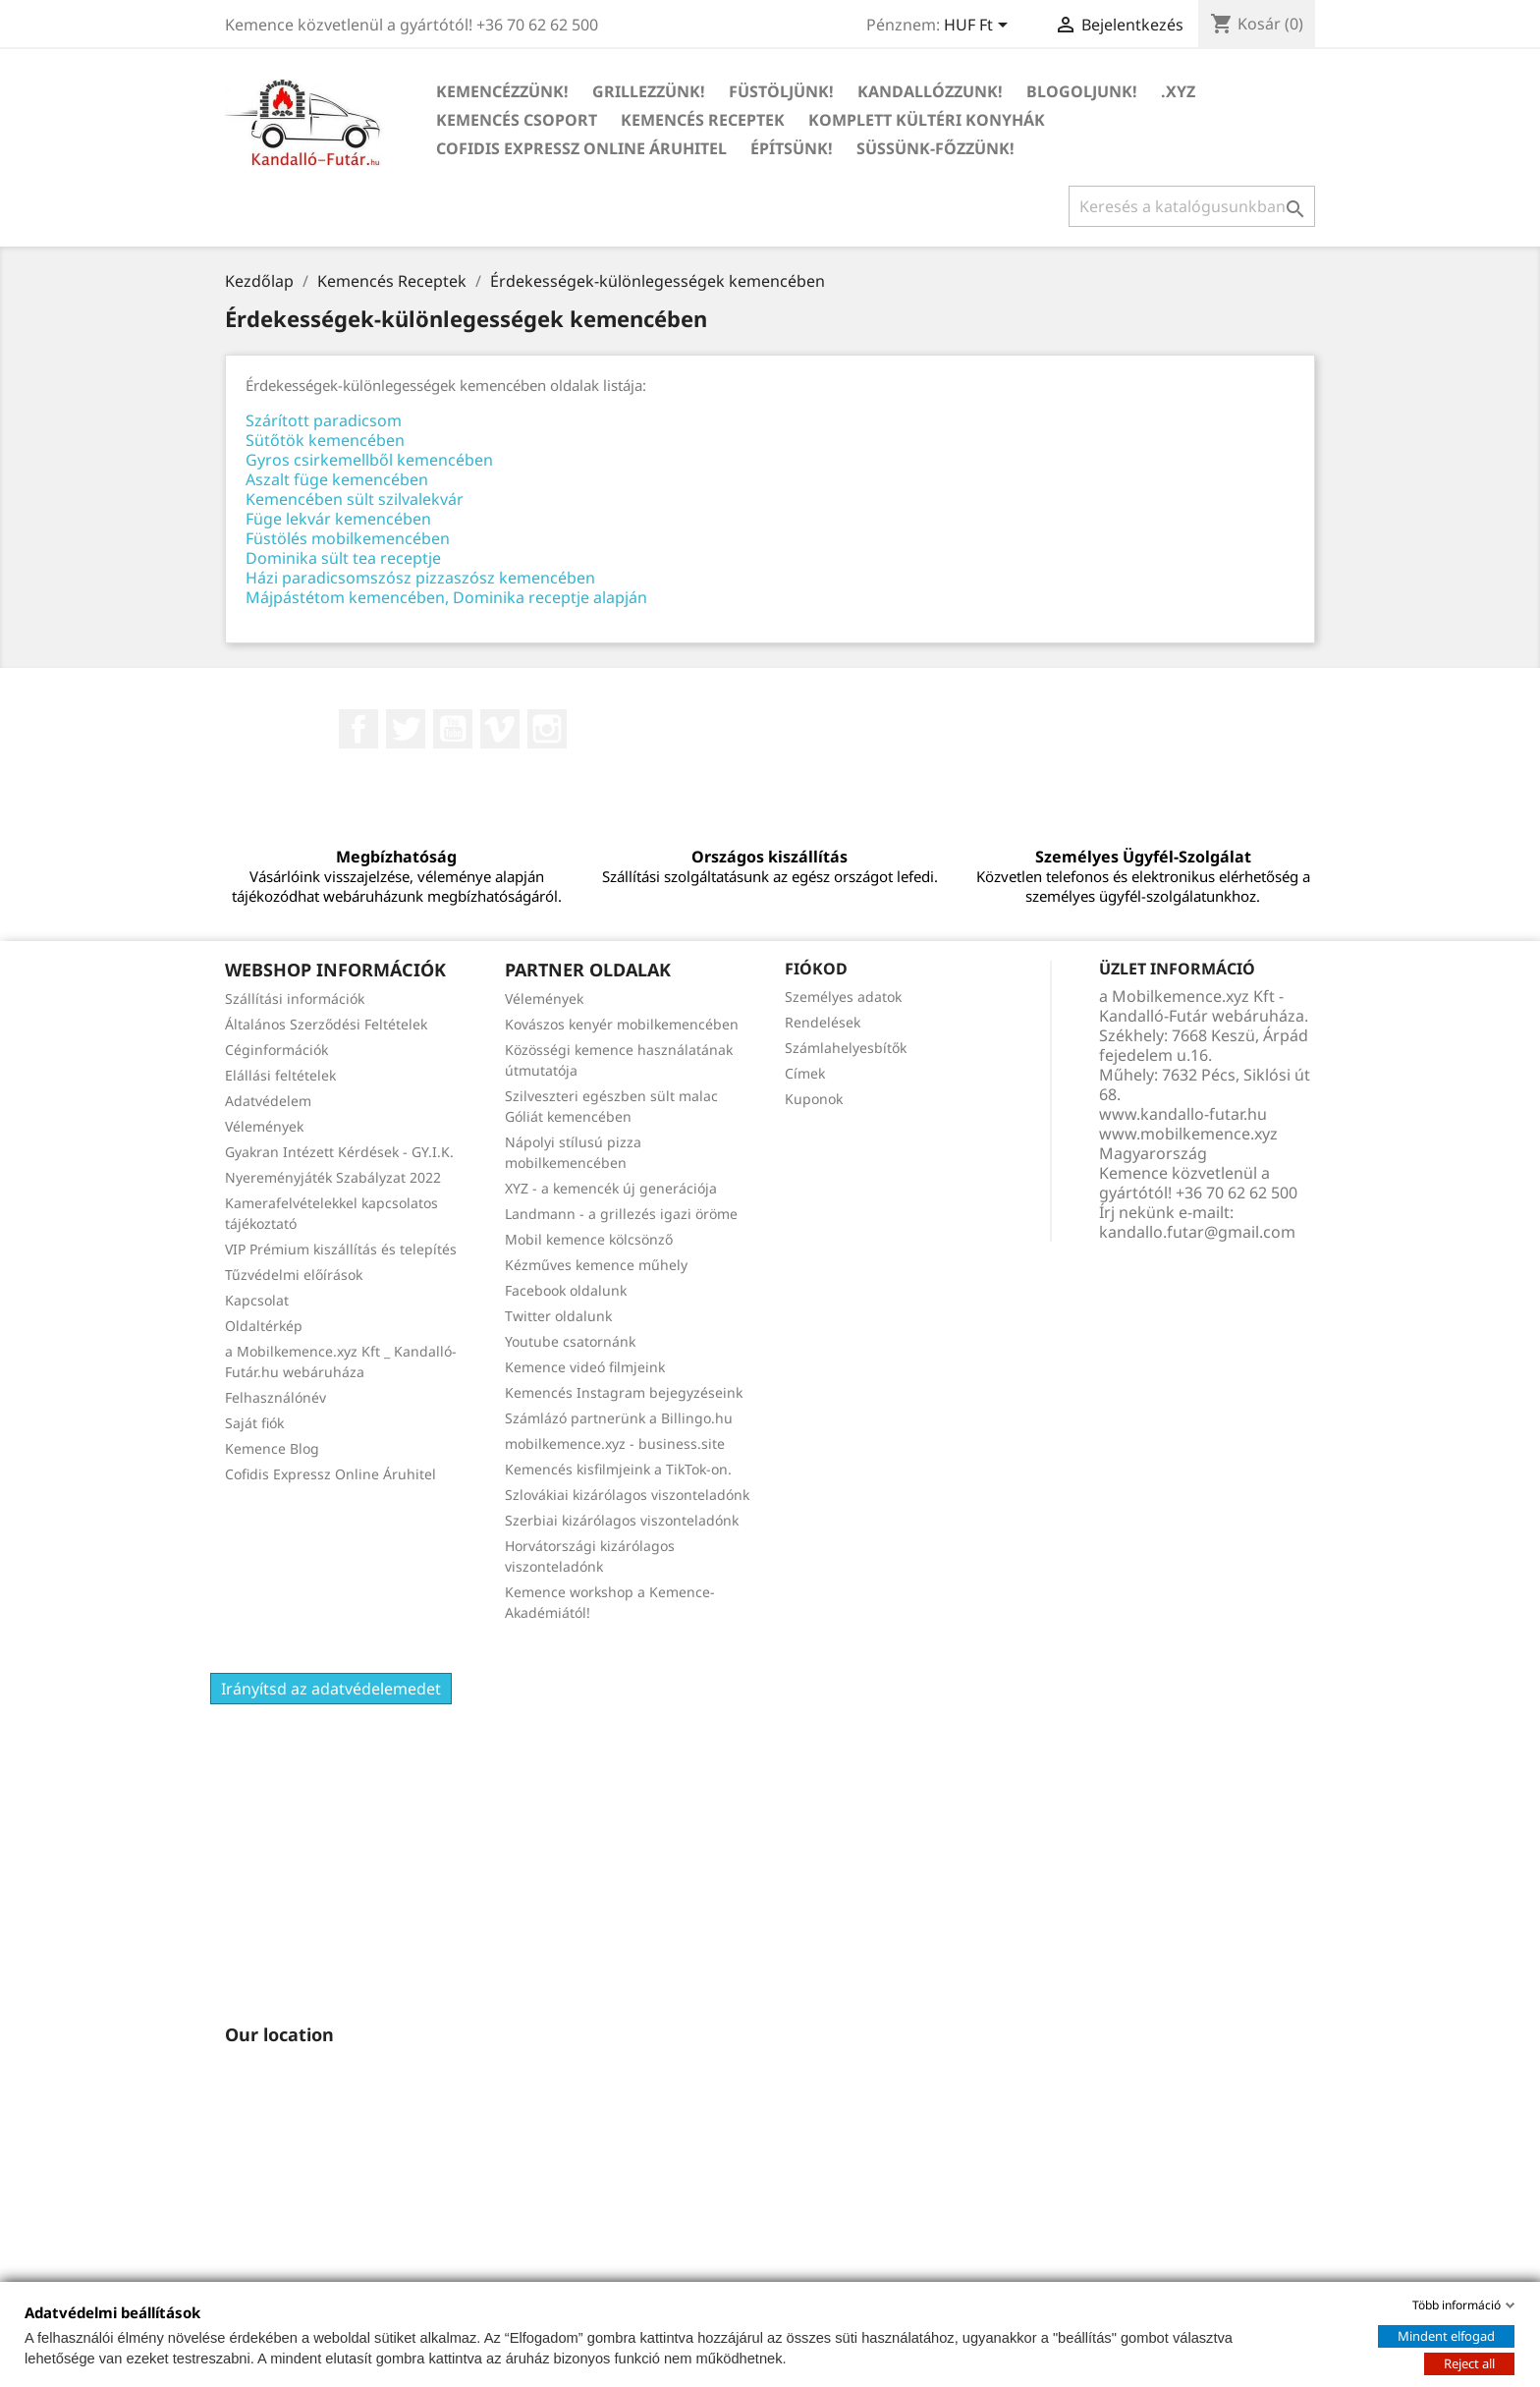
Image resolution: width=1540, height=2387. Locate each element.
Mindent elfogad (1446, 2336)
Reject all (1469, 2363)
